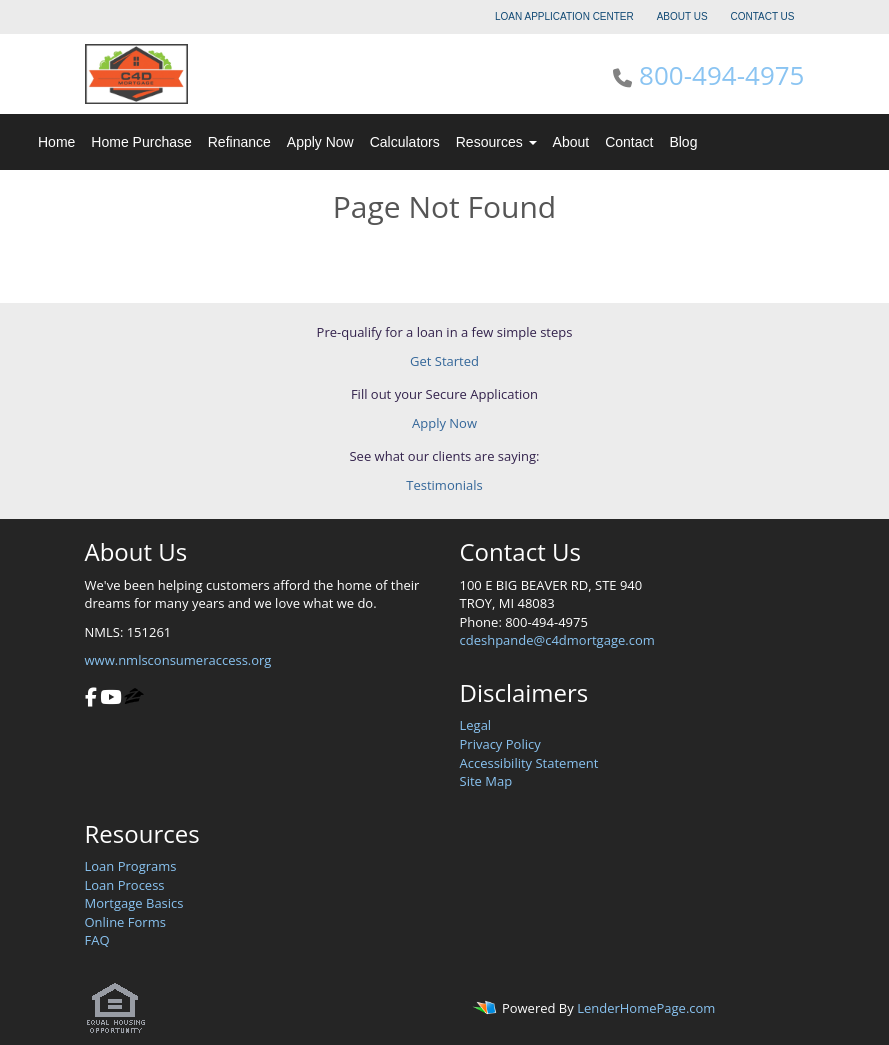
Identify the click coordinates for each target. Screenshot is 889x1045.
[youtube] (110, 699)
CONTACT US (762, 16)
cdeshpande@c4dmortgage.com (557, 640)
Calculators (405, 142)
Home (56, 142)
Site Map (486, 781)
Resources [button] (496, 142)
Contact (629, 142)
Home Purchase (141, 142)
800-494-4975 (721, 75)
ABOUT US (682, 16)
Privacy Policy (500, 744)
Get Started (444, 361)
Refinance (239, 142)
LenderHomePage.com (646, 1008)
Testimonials (444, 485)
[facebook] (91, 699)
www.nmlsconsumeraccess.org (178, 660)
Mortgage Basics (134, 903)
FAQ (97, 940)
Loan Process (125, 885)
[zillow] (134, 699)
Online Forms (125, 922)
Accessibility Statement (529, 763)
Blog (683, 142)
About (571, 142)
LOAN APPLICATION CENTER (564, 16)
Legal (476, 725)
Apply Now (320, 142)
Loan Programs (131, 866)
